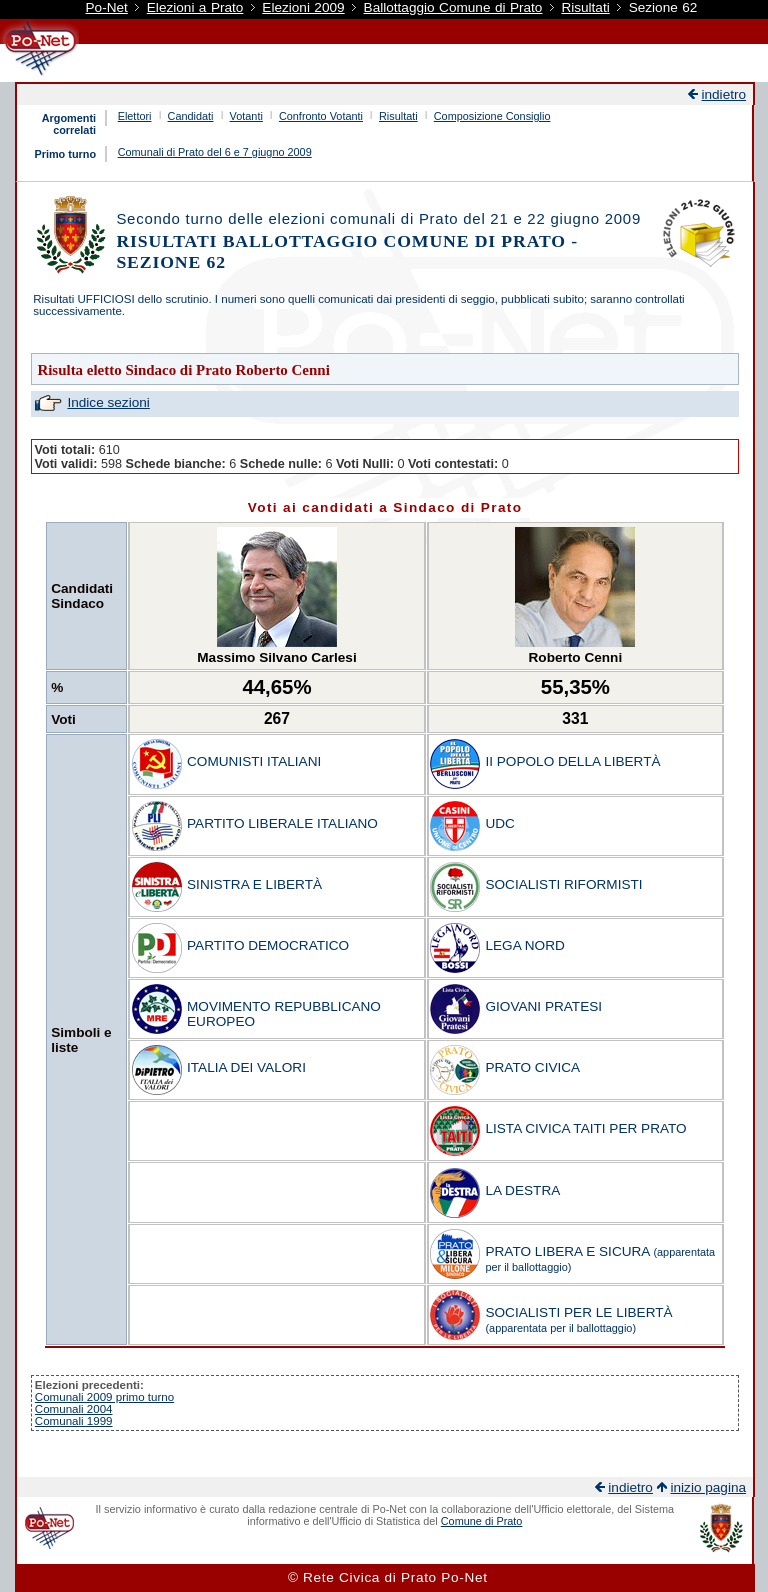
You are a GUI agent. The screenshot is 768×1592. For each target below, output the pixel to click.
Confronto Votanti (321, 116)
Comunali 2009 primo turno (104, 1397)
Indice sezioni (108, 402)
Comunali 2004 (74, 1409)
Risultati (585, 7)
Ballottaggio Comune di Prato (453, 7)
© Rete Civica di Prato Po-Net (388, 1577)
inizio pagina (708, 1487)
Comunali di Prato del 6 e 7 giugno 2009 (215, 152)
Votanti (246, 116)
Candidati (191, 116)
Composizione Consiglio (492, 116)
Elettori (135, 116)
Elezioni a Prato (195, 7)
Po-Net (107, 7)
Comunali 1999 (74, 1421)
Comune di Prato (482, 1521)
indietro (723, 94)
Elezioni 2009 (303, 7)
